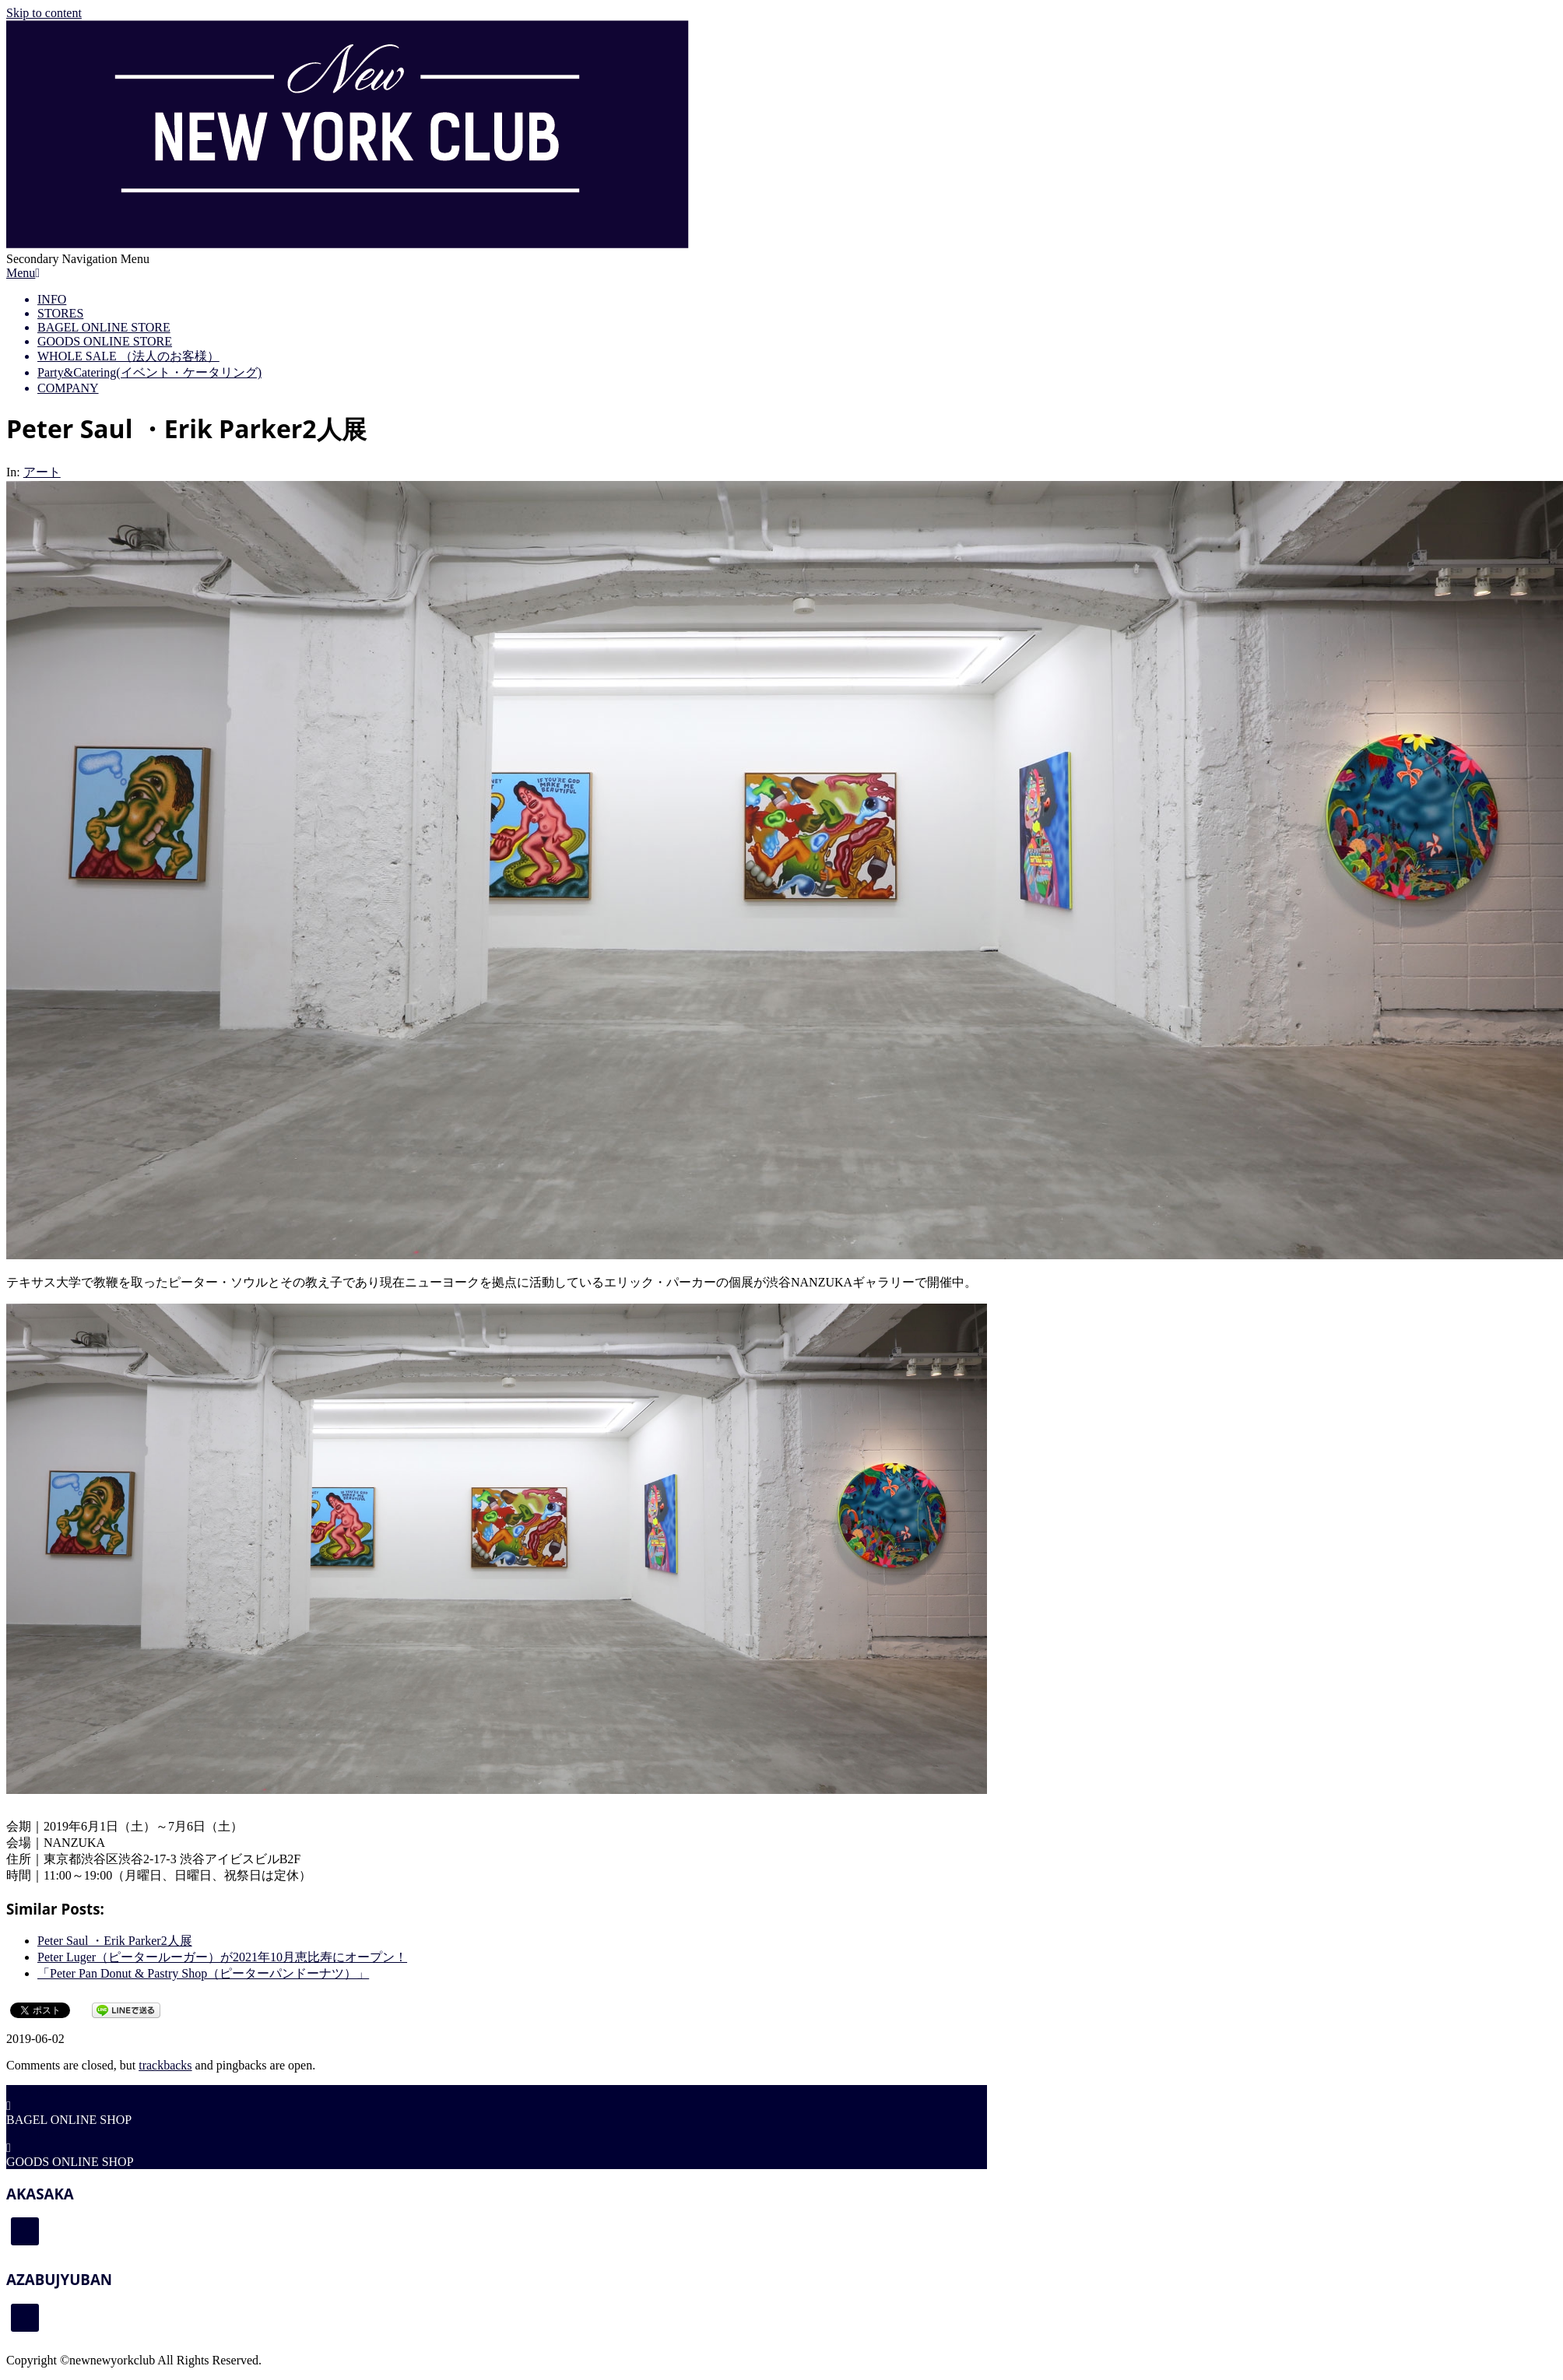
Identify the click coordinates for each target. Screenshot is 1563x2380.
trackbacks (165, 2065)
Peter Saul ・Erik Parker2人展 (114, 1940)
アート (42, 472)
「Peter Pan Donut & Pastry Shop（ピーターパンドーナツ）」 (203, 1973)
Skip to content (44, 12)
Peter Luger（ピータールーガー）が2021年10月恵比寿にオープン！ (222, 1957)
